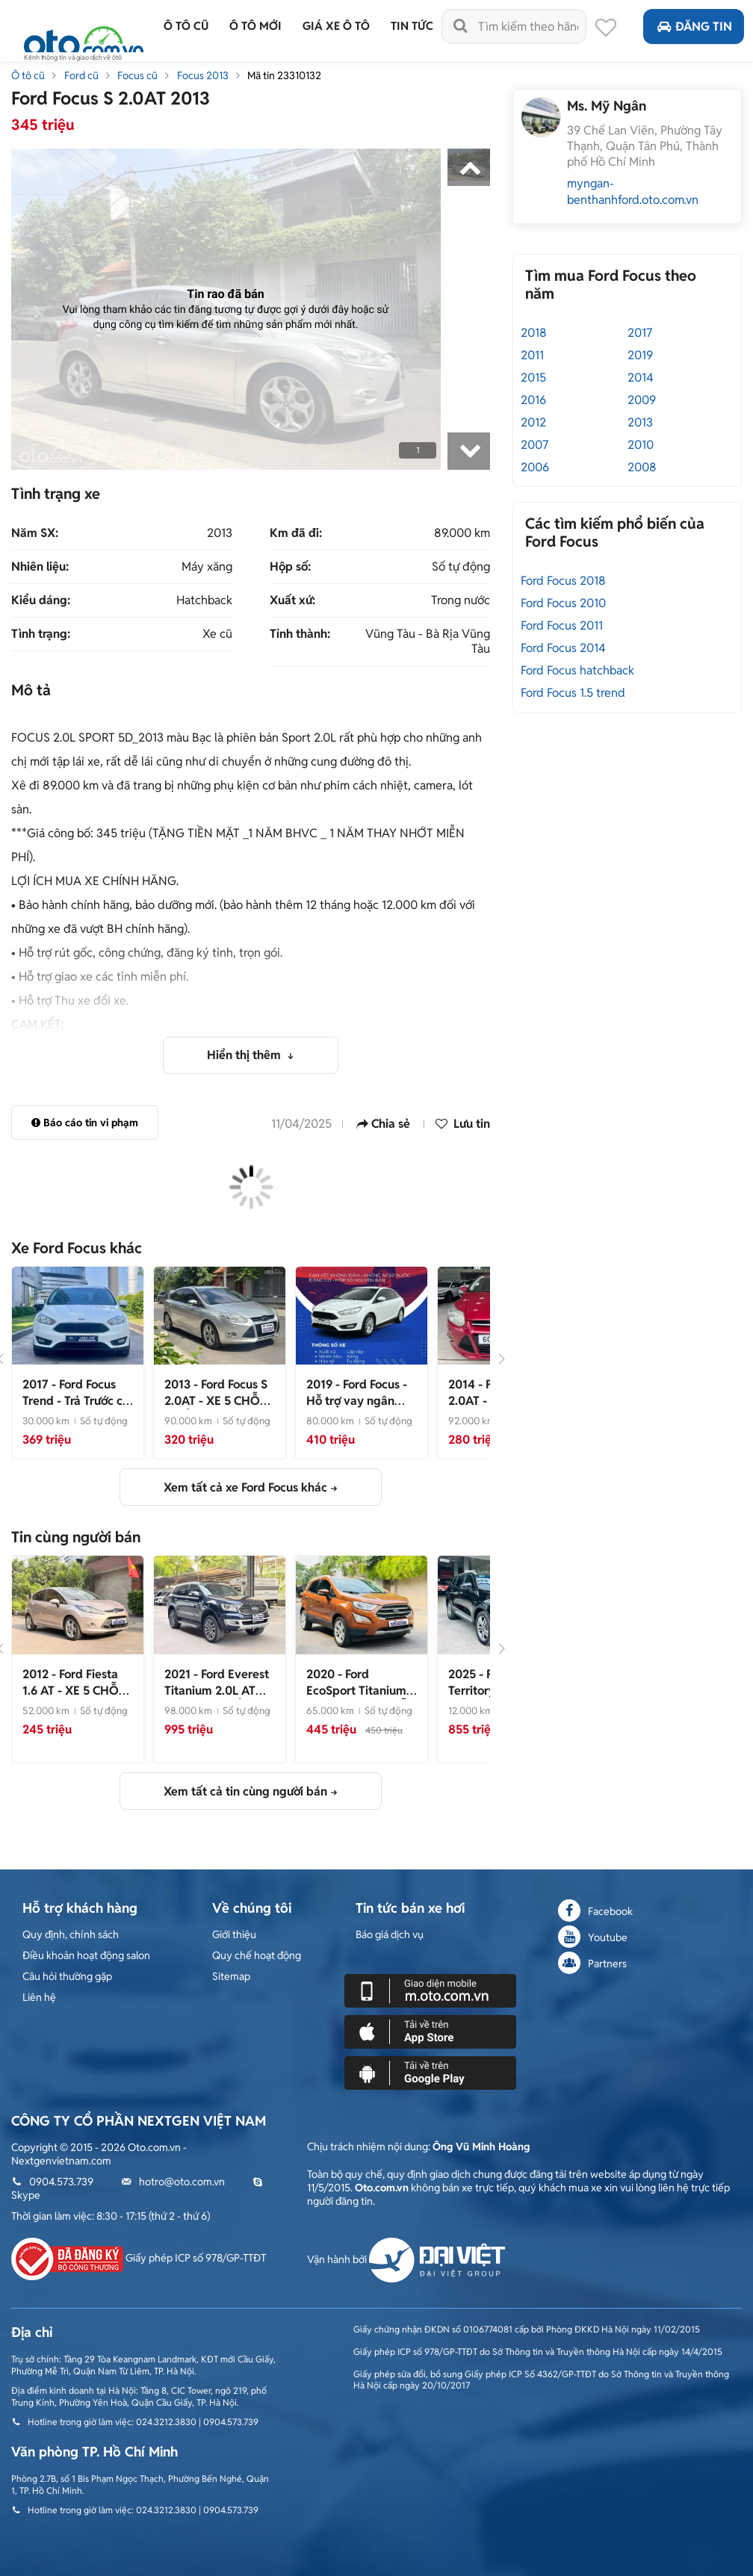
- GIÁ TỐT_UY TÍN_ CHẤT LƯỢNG (216, 1698)
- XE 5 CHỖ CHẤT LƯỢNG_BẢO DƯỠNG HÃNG (217, 1409)
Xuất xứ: (292, 600)
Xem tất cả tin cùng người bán (245, 1791)
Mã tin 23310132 (284, 75)
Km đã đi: (296, 533)
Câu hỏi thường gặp (67, 1976)
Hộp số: (290, 566)
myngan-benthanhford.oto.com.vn (632, 192)
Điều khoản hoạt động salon (86, 1955)
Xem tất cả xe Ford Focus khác (245, 1487)
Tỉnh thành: (300, 634)
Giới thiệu (234, 1934)
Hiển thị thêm (245, 1055)
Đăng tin (693, 26)
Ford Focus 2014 (563, 648)
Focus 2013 (203, 75)
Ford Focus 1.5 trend (573, 693)
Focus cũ (137, 75)
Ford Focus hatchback (577, 670)
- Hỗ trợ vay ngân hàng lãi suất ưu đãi (359, 1401)
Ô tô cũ (28, 75)
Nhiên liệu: (40, 566)
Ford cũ (81, 75)
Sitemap (231, 1976)
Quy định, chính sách (70, 1934)
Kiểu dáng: (40, 600)
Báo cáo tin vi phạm (84, 1122)
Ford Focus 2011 (562, 625)
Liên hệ (39, 1997)
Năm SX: (34, 533)
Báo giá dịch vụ (390, 1934)
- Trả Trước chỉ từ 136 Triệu (77, 1401)
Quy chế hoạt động (256, 1955)
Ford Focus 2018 (563, 581)
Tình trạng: (40, 634)
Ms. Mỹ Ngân (606, 105)
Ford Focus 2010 (563, 603)
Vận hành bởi (406, 2259)
